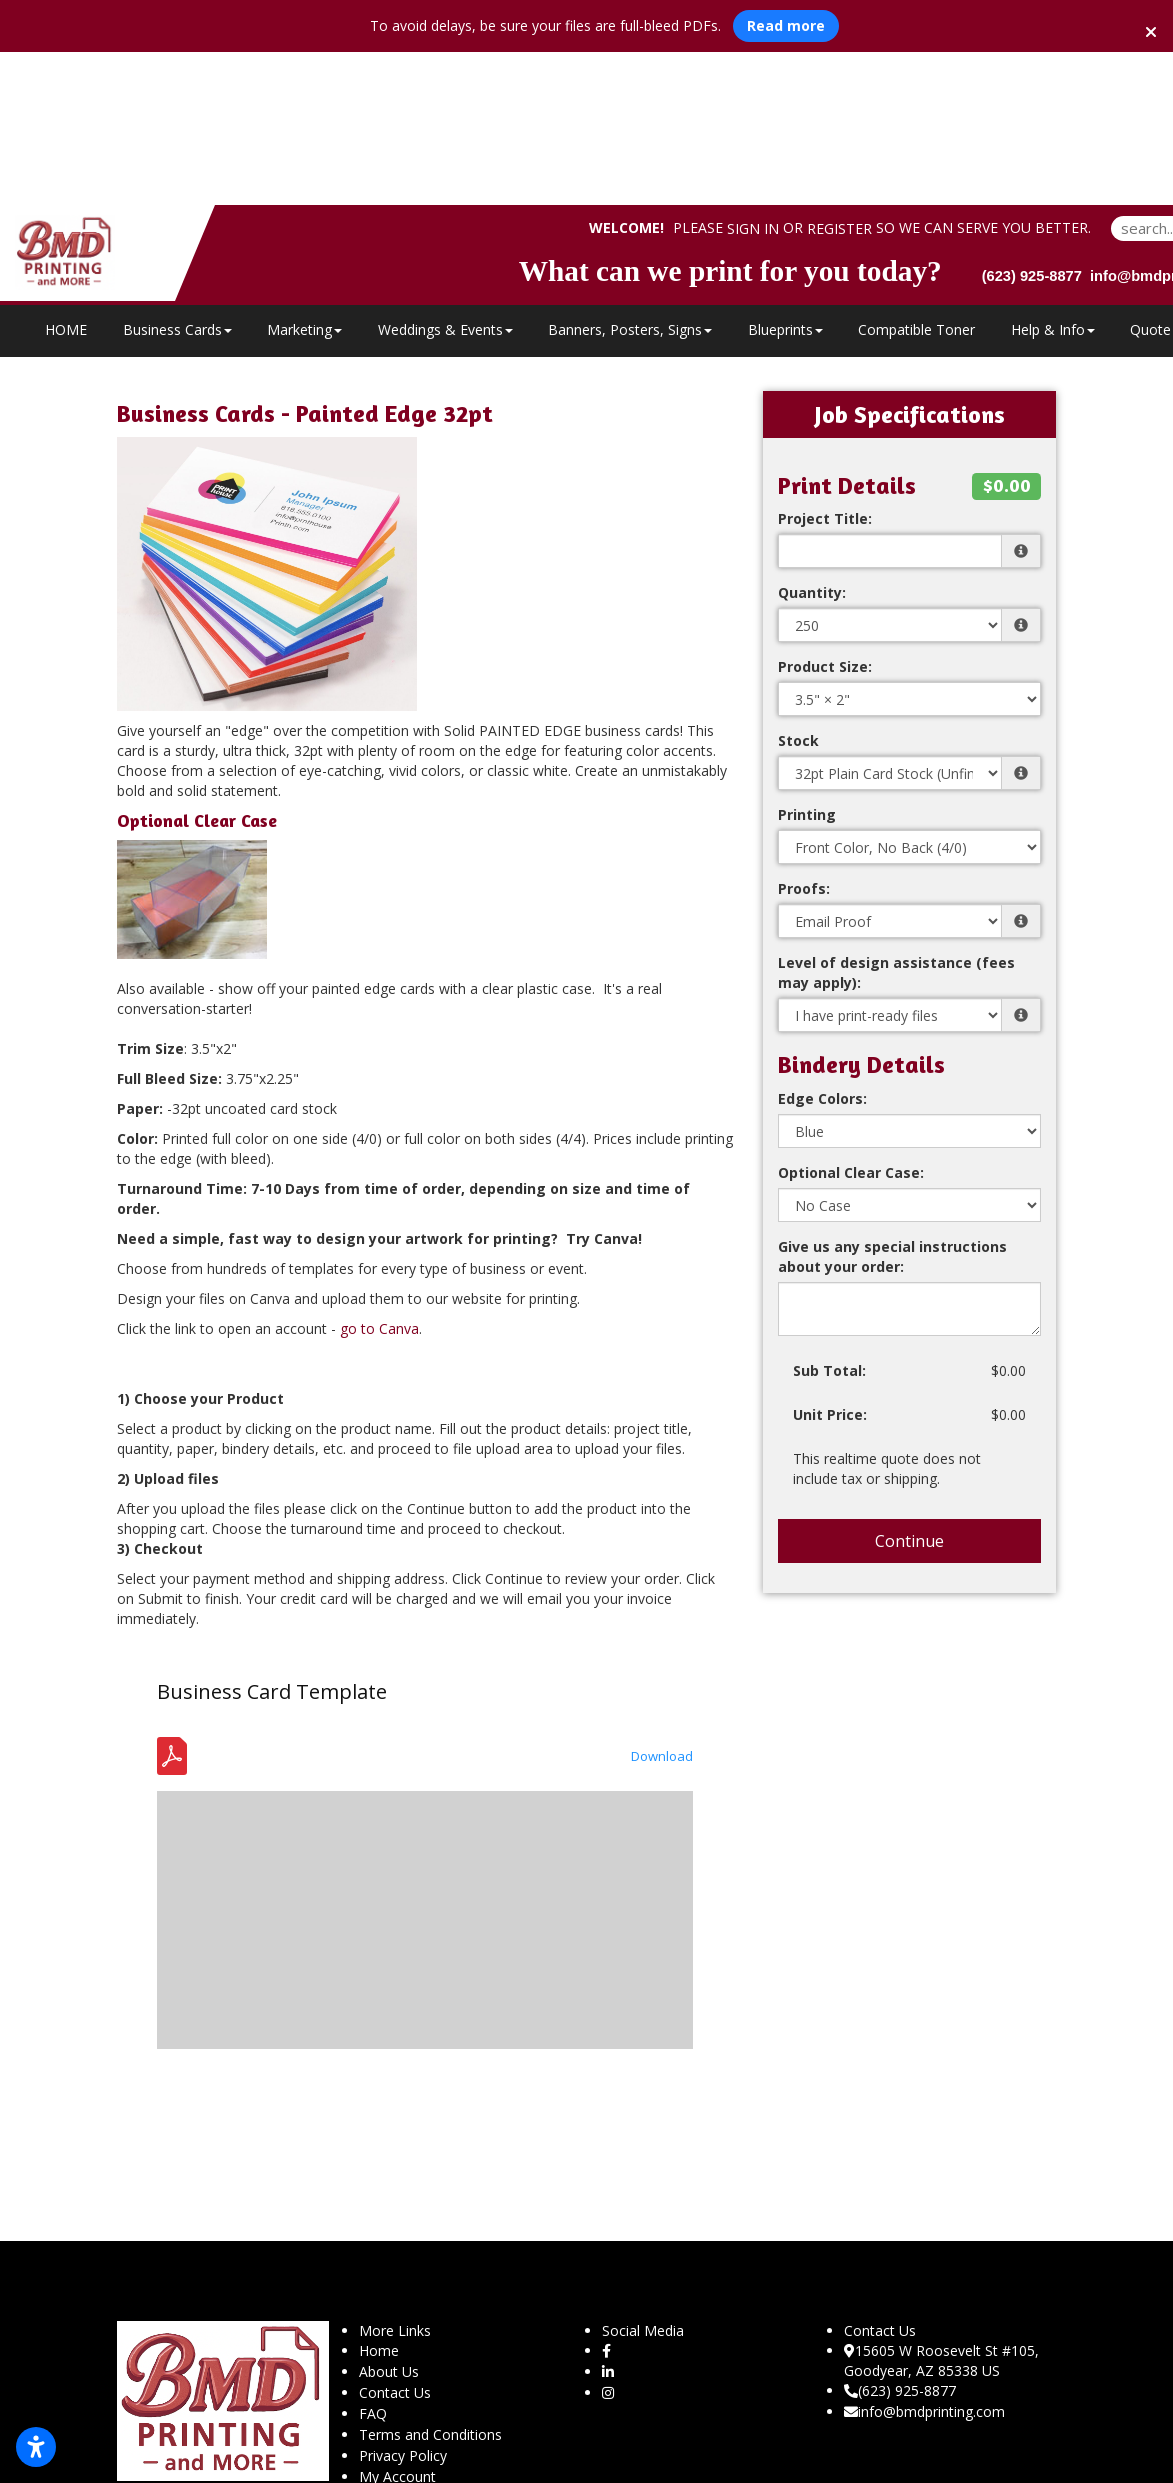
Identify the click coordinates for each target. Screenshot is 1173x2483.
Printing (807, 661)
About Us (389, 2218)
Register (839, 76)
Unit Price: (830, 1261)
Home (379, 2197)
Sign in (753, 76)
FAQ (373, 2260)
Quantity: (812, 439)
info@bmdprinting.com (924, 2258)
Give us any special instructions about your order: (892, 1103)
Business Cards (177, 176)
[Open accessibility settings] (36, 2447)
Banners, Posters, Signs (630, 176)
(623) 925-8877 (900, 2237)
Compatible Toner (916, 176)
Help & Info (1053, 176)
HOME (66, 176)
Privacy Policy (403, 2302)
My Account (397, 2323)
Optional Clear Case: (851, 1019)
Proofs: (804, 735)
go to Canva (379, 1175)
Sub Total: (829, 1217)
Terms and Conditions (430, 2281)
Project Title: (825, 365)
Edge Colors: (822, 945)
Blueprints (785, 176)
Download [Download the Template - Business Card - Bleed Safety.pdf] (662, 1603)
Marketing (304, 176)
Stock (798, 587)
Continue (909, 1388)
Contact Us (395, 2239)
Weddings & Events (445, 176)
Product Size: (825, 513)
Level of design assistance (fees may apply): (896, 819)
